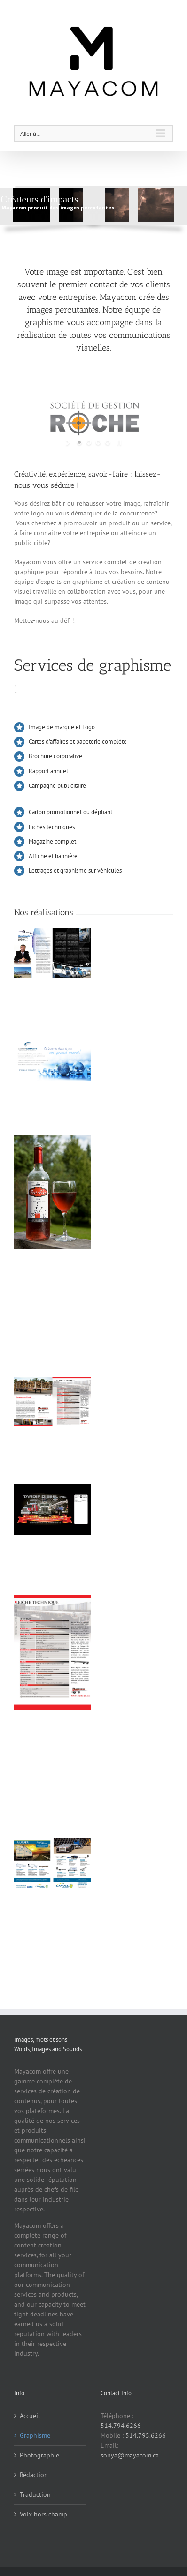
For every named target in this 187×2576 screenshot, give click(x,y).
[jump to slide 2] (89, 442)
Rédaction (34, 2475)
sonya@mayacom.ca (130, 2455)
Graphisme (35, 2435)
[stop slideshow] (118, 442)
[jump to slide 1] (79, 442)
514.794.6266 (121, 2425)
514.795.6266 (145, 2435)
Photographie (39, 2455)
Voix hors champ (43, 2514)
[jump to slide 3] (98, 442)
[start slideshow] (69, 442)
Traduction (35, 2494)
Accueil (30, 2416)
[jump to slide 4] (107, 442)
